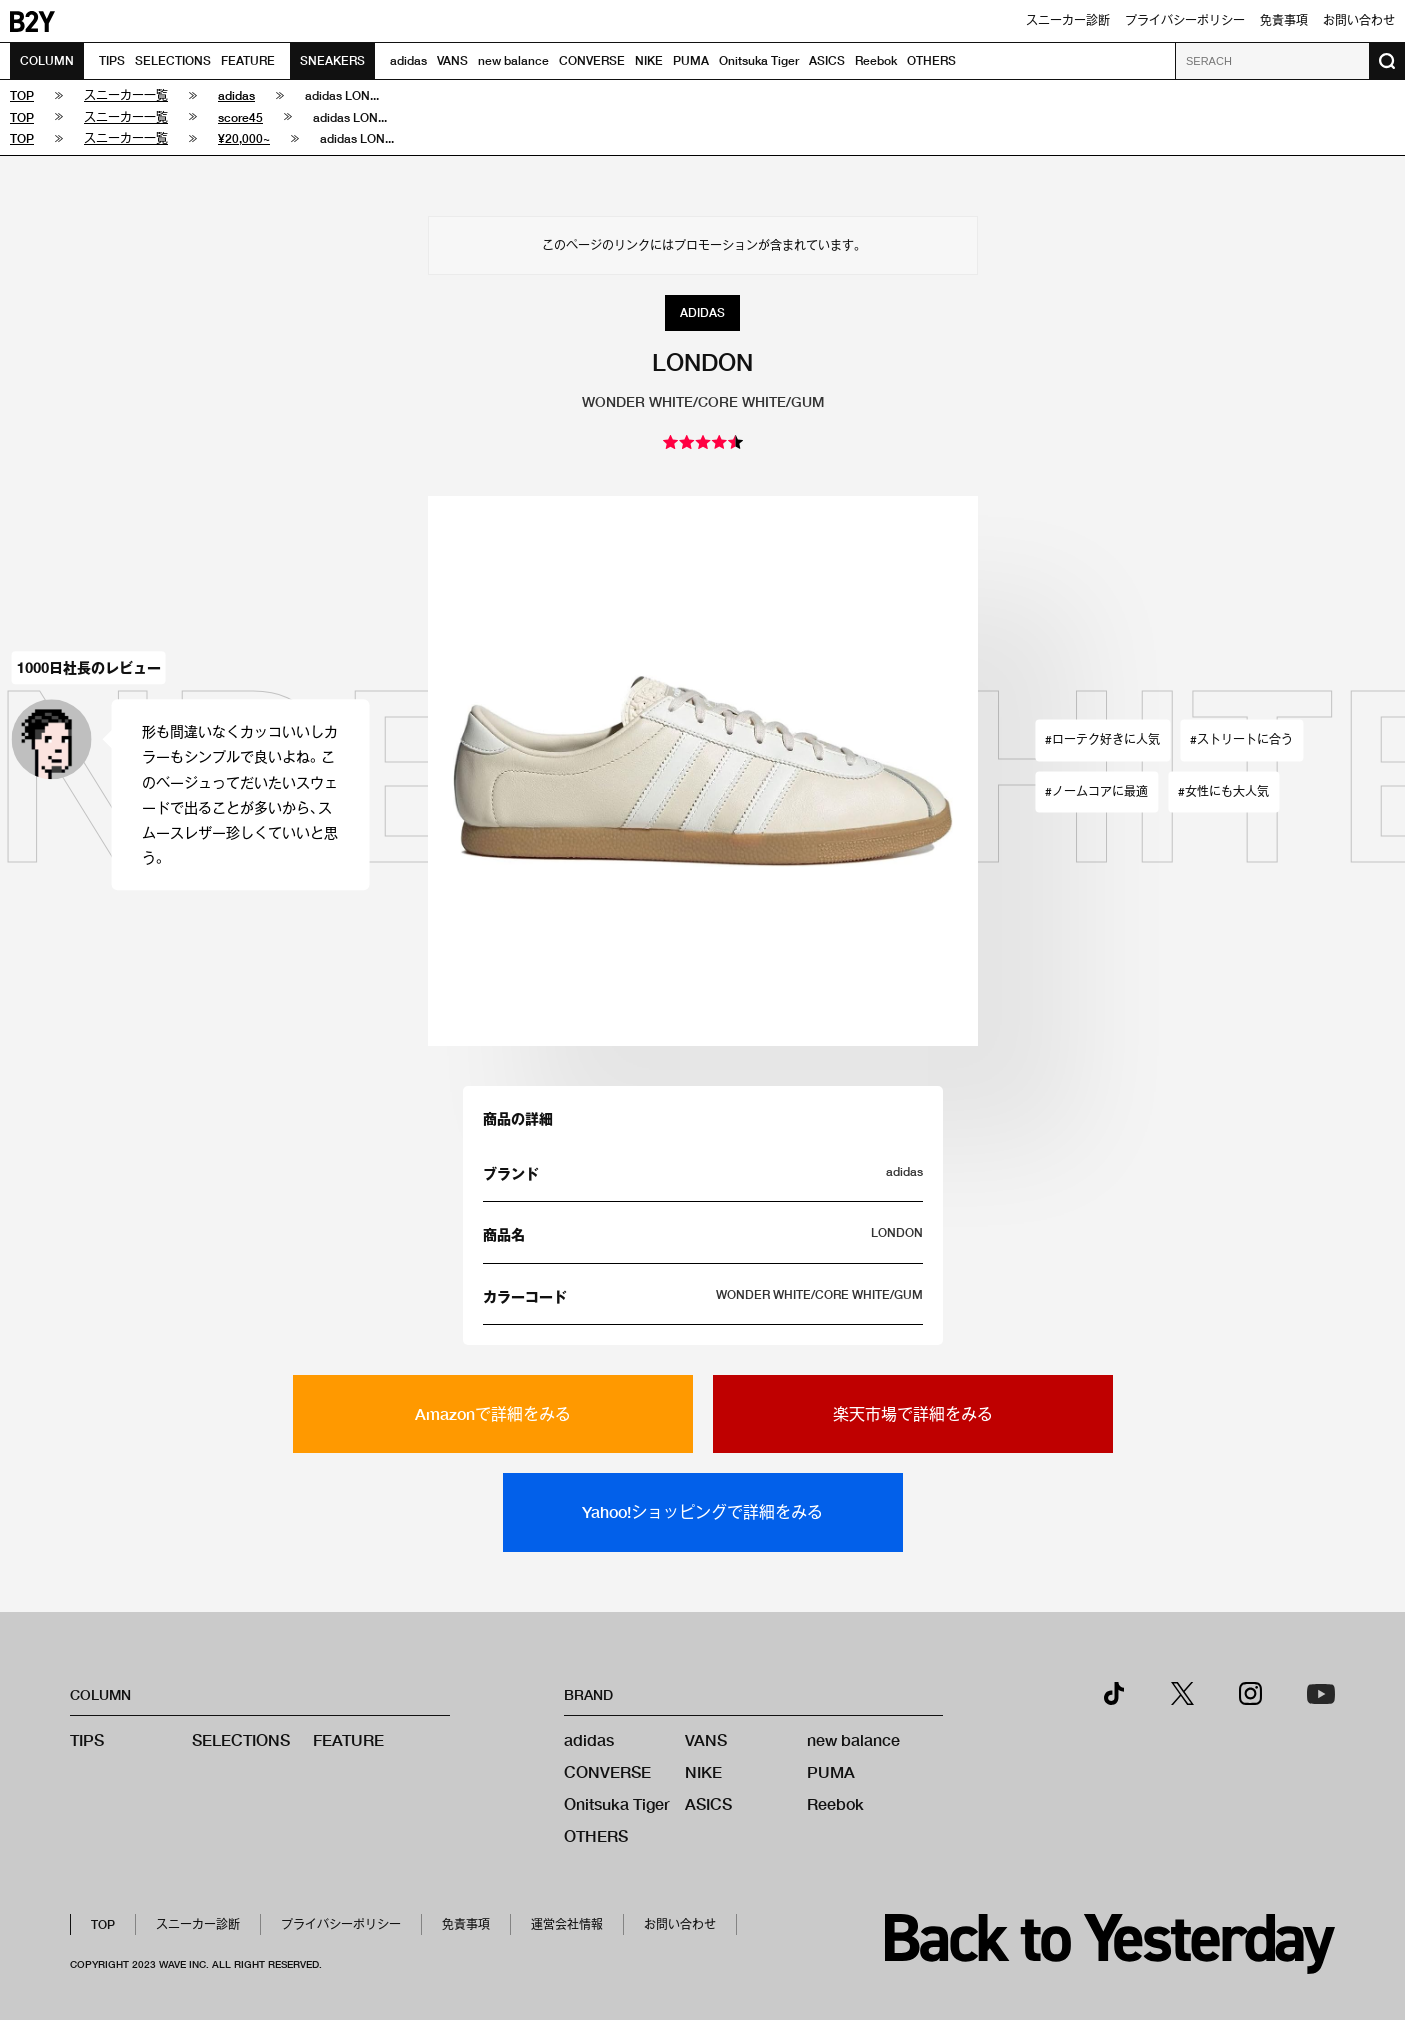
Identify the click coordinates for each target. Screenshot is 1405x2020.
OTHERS (931, 60)
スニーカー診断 (1068, 20)
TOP (103, 1924)
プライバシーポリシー (1185, 20)
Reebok (876, 60)
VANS (452, 60)
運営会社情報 (567, 1924)
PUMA (691, 60)
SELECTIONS (173, 60)
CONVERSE (592, 60)
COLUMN (47, 60)
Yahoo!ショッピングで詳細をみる (702, 1511)
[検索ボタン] (1387, 61)
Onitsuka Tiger (759, 60)
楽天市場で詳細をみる (913, 1413)
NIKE (649, 60)
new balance (513, 60)
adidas (408, 60)
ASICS (827, 60)
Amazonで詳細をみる (493, 1413)
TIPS (112, 60)
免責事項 (1284, 20)
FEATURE (248, 60)
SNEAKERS (332, 60)
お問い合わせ (1359, 20)
